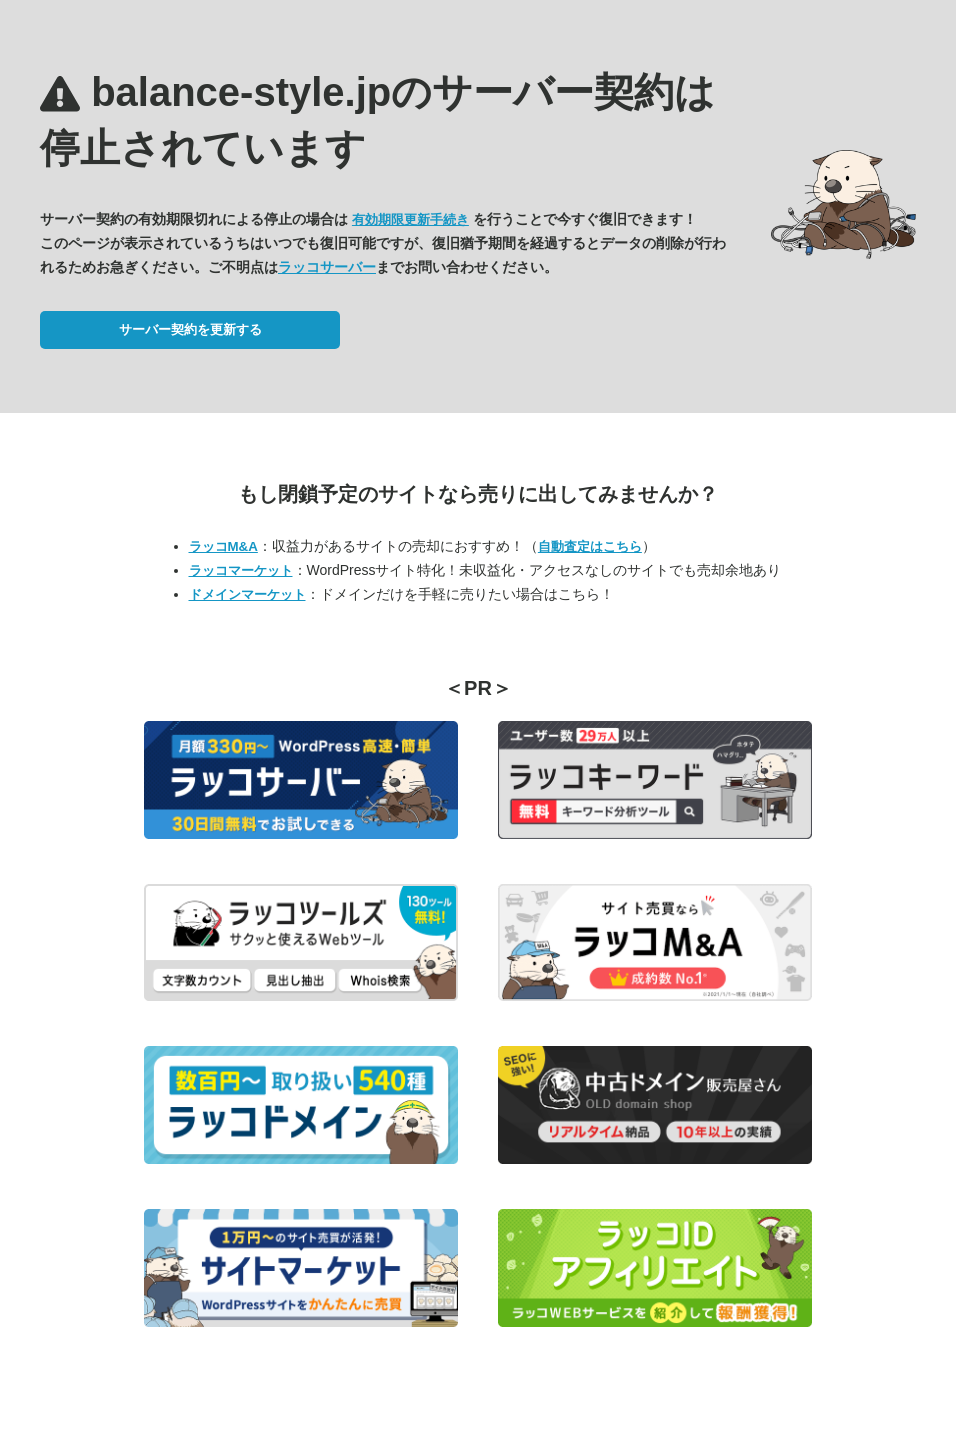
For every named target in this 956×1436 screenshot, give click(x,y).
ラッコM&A (223, 546)
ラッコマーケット (241, 570)
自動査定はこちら (590, 546)
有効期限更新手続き (410, 219)
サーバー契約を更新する (190, 329)
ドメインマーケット (247, 594)
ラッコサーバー (327, 267)
